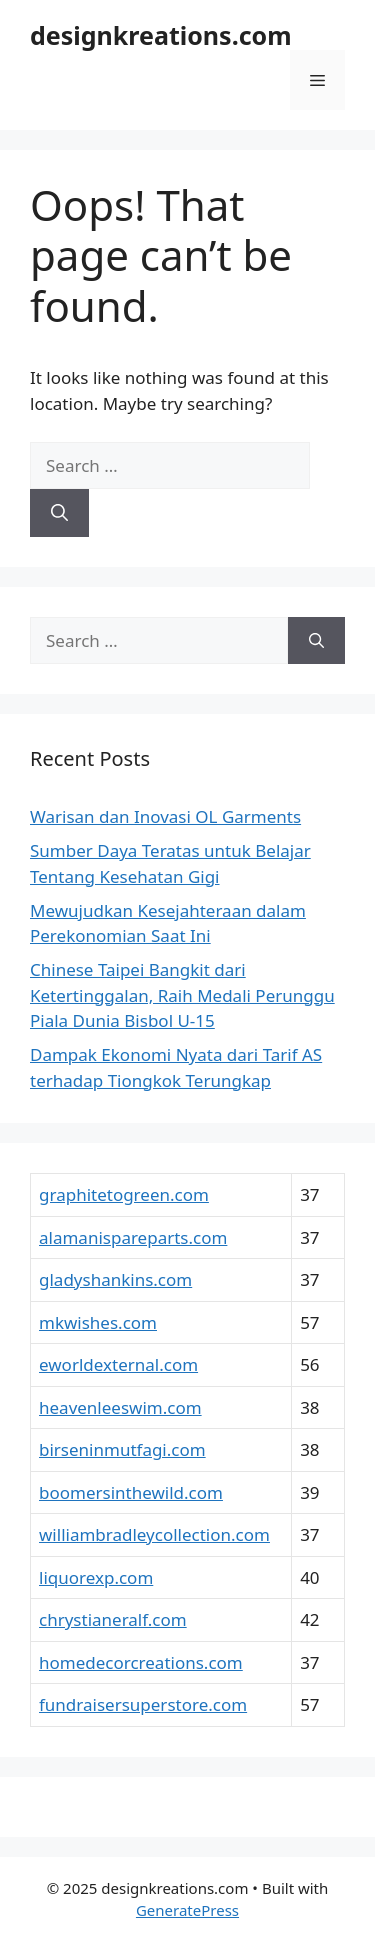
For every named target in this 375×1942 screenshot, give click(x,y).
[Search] (59, 513)
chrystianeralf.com (113, 1619)
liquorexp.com (96, 1577)
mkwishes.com (98, 1322)
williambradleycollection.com (154, 1534)
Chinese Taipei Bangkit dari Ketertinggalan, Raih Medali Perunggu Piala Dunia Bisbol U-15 (182, 995)
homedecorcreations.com (141, 1662)
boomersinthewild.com (131, 1492)
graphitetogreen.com (124, 1194)
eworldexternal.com (118, 1364)
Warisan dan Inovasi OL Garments (165, 816)
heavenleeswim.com (120, 1407)
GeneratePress (187, 1910)
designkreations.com (161, 35)
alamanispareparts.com (133, 1237)
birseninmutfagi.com (122, 1449)
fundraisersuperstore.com (143, 1704)
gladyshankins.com (115, 1279)
